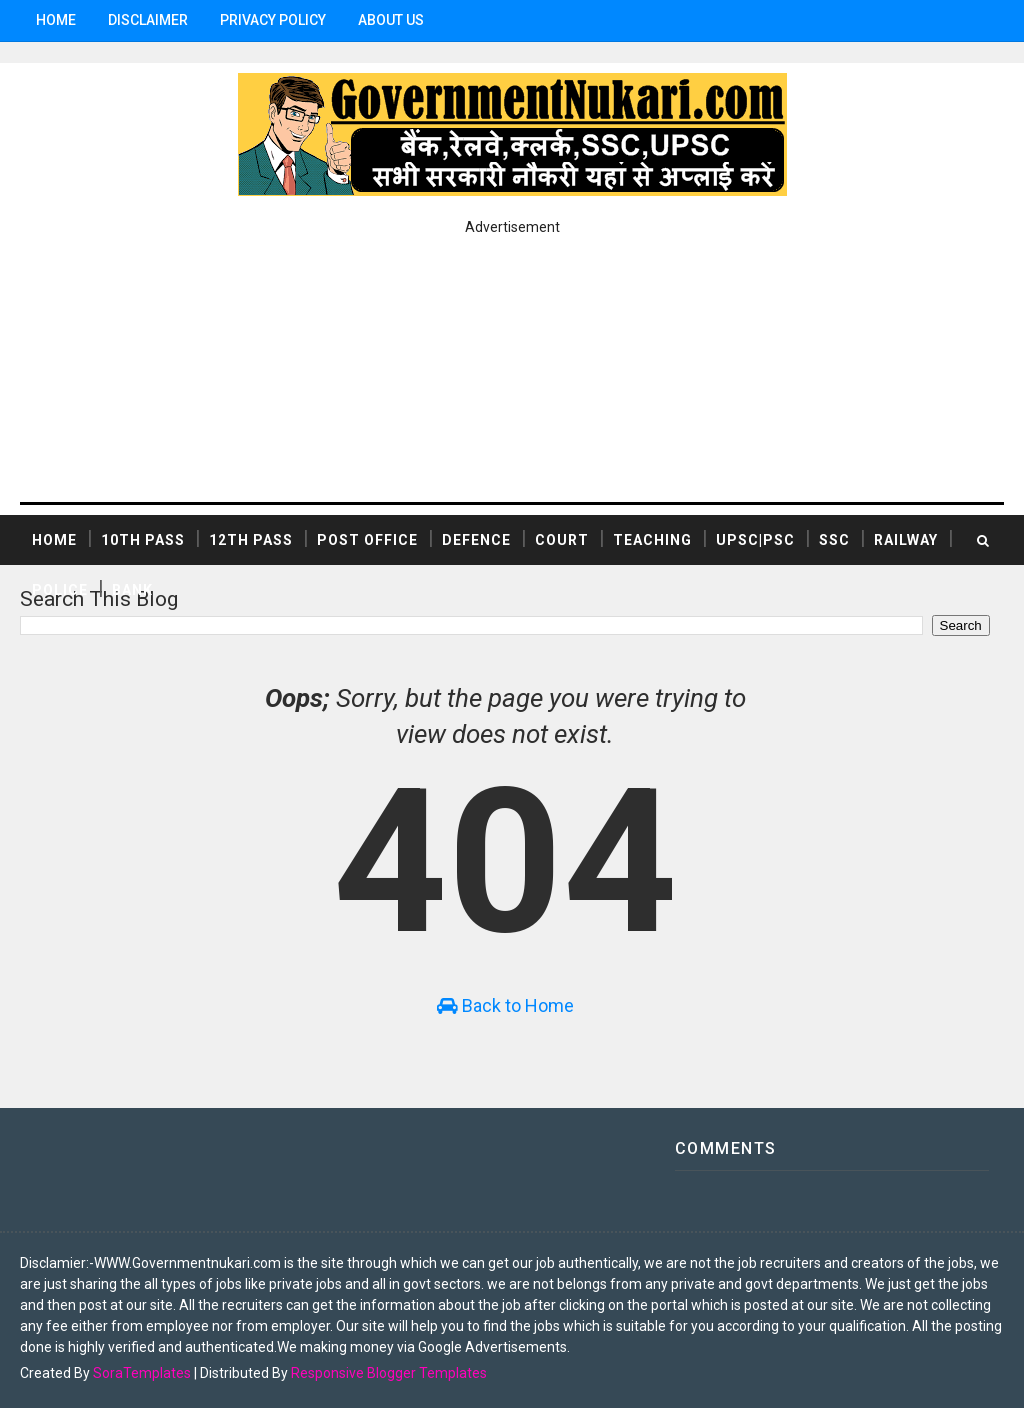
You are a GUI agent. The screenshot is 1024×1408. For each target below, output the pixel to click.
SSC (834, 540)
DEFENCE (476, 540)
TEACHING (652, 540)
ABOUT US (391, 20)
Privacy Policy (273, 20)
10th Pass (143, 540)
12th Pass (251, 540)
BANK (132, 590)
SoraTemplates (142, 1373)
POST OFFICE (367, 540)
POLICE (60, 590)
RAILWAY (906, 540)
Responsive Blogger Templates (389, 1373)
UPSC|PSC (755, 540)
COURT (562, 540)
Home (56, 20)
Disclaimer (148, 20)
